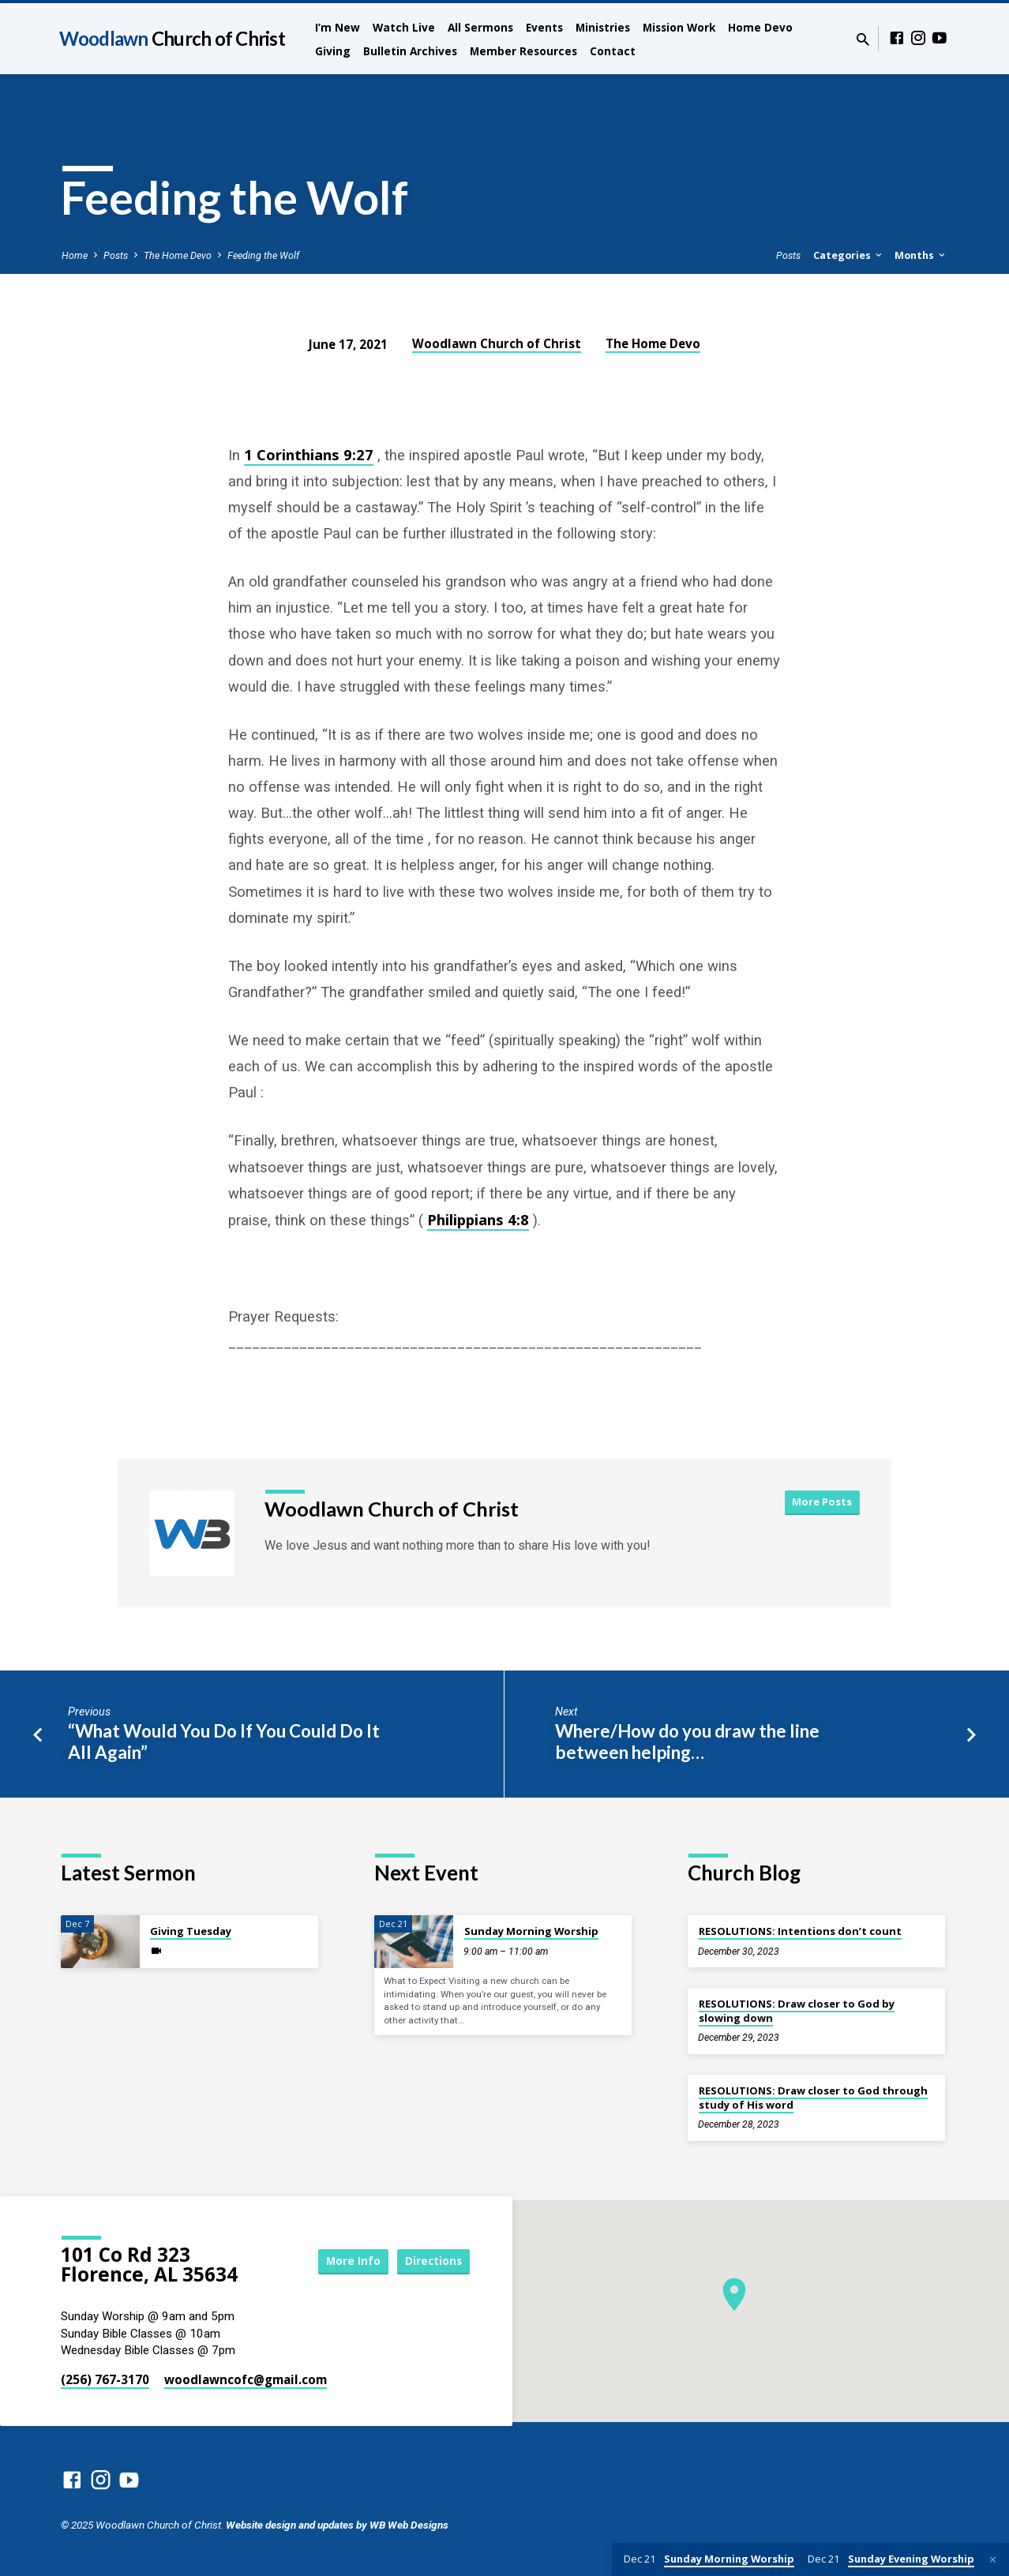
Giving (333, 50)
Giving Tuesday (190, 1931)
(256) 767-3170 (105, 2379)
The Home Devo (178, 255)
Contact (613, 50)
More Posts (821, 1501)
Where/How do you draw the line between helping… (687, 1741)
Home (75, 255)
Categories (848, 255)
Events (544, 27)
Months (921, 255)
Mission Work (679, 27)
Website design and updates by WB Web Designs (337, 2524)
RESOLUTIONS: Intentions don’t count (800, 1931)
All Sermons (480, 27)
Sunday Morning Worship (531, 1931)
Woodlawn (172, 38)
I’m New (337, 27)
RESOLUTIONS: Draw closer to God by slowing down (797, 2011)
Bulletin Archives (410, 50)
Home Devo (760, 27)
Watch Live (404, 27)
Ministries (603, 27)
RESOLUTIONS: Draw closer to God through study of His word (813, 2097)
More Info (341, 2260)
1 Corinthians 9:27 (308, 454)
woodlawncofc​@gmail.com (245, 2379)
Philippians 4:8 (478, 1219)
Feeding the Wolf (263, 255)
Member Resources (523, 50)
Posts (115, 255)
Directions (430, 2260)
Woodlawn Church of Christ (496, 343)
